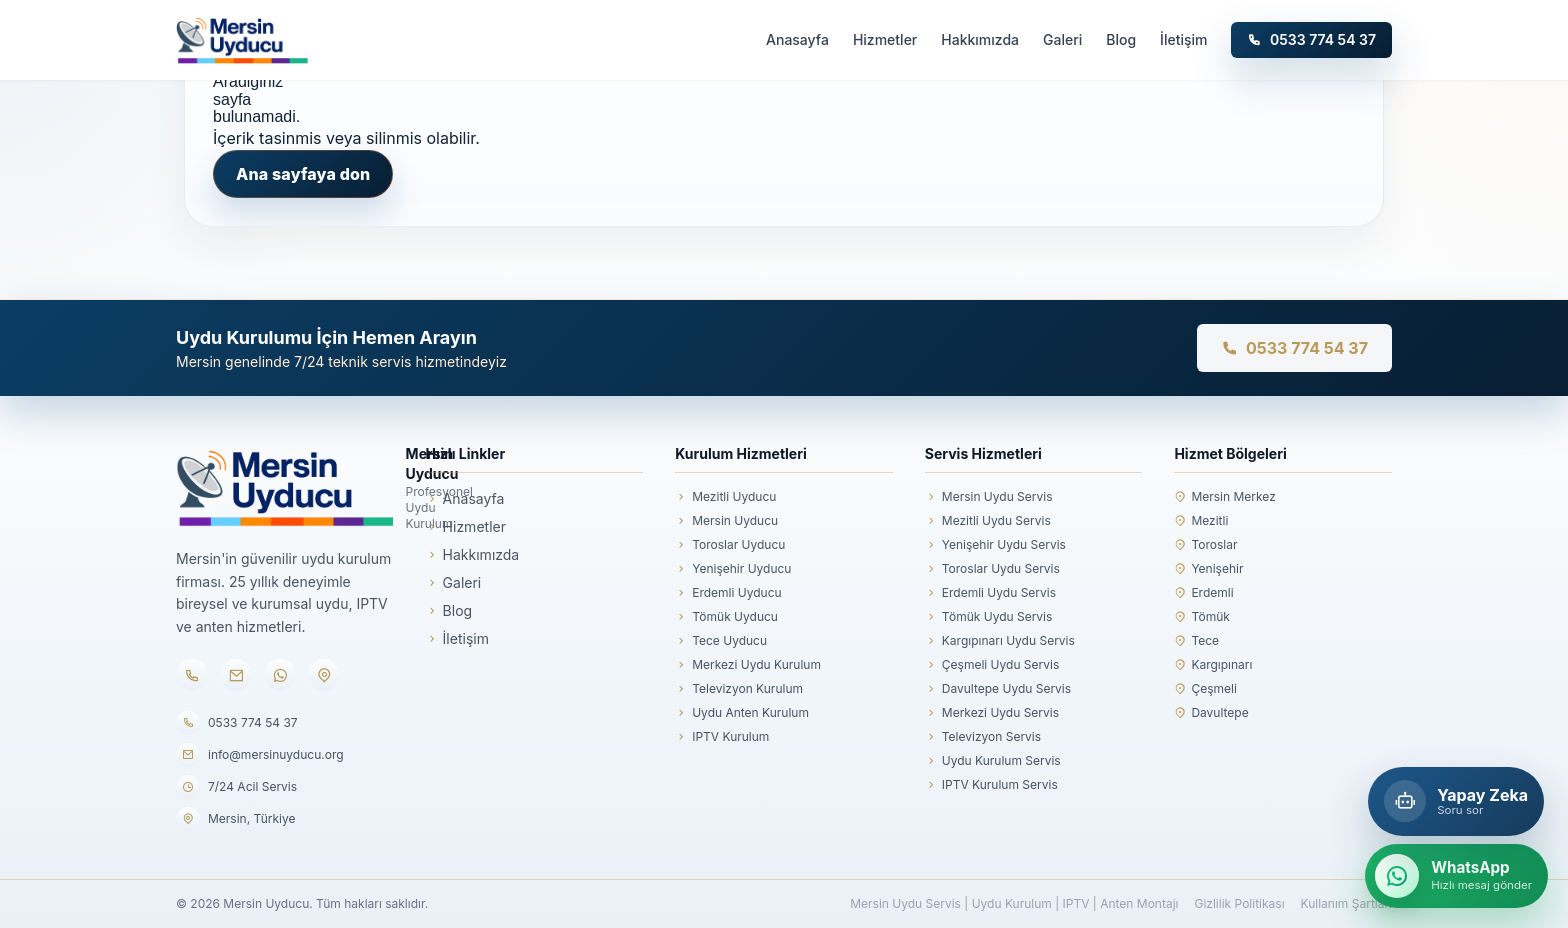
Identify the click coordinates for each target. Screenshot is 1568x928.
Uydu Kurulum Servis (993, 761)
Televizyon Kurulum (739, 689)
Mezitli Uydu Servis (988, 521)
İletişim (1183, 39)
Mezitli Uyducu (725, 497)
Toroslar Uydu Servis (992, 569)
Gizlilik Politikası (1239, 903)
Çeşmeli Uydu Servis (992, 665)
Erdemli (1203, 593)
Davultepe (1211, 713)
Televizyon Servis (983, 737)
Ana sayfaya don (303, 174)
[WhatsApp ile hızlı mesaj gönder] (1456, 876)
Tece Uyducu (721, 641)
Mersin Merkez (1224, 497)
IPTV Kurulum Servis (991, 785)
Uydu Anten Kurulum (742, 713)
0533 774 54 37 (1311, 39)
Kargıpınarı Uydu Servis (1000, 641)
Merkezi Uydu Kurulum (748, 665)
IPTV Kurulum (722, 737)
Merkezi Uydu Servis (992, 713)
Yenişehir (1208, 569)
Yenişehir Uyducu (733, 569)
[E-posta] (236, 675)
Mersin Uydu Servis (989, 497)
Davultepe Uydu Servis (998, 689)
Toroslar (1205, 545)
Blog (1121, 39)
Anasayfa (797, 39)
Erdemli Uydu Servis (990, 593)
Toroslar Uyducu (730, 545)
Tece (1196, 641)
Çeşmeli (1205, 689)
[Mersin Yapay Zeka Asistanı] (1456, 801)
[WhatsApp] (280, 675)
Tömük (1202, 617)
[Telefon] (192, 675)
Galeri (1062, 39)
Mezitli (1201, 521)
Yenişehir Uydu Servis (995, 545)
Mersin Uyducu (726, 521)
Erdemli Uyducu (728, 593)
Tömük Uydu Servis (989, 617)
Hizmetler (885, 39)
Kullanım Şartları (1346, 903)
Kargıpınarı (1213, 665)
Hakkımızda (980, 39)
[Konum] (324, 675)
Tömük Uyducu (726, 617)
